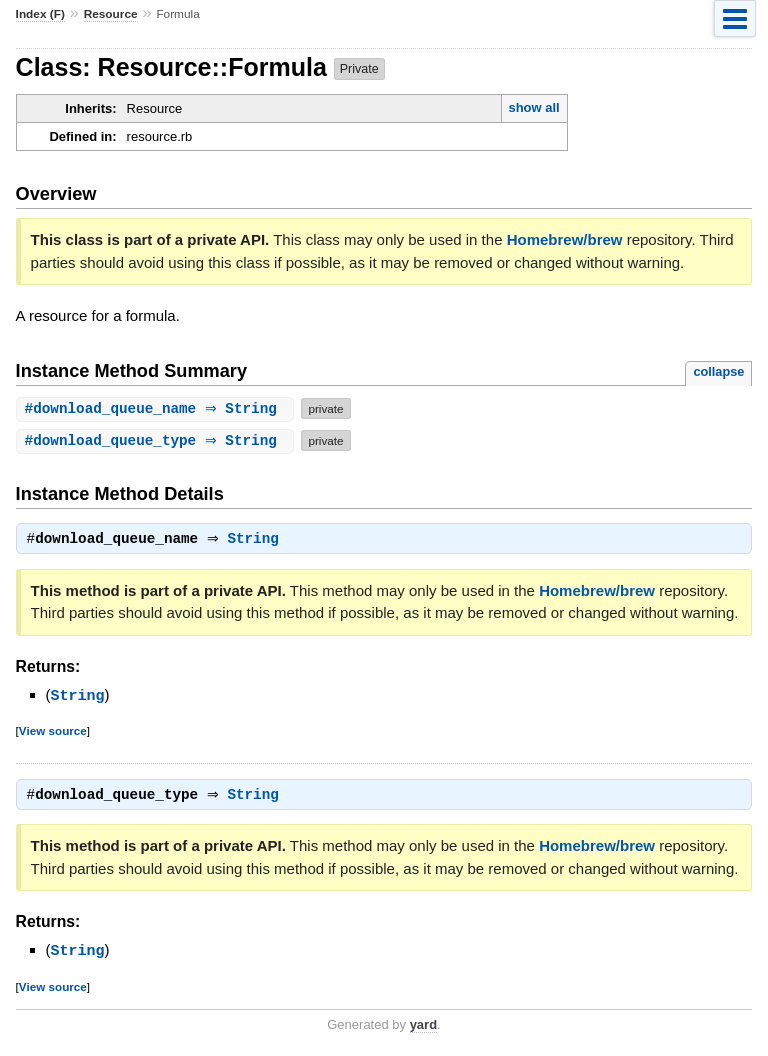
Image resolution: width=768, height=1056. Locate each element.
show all (533, 107)
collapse (718, 371)
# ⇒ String (158, 408)
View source (53, 731)
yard (423, 1026)
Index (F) (40, 14)
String (258, 541)
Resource (111, 14)
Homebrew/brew (565, 239)
